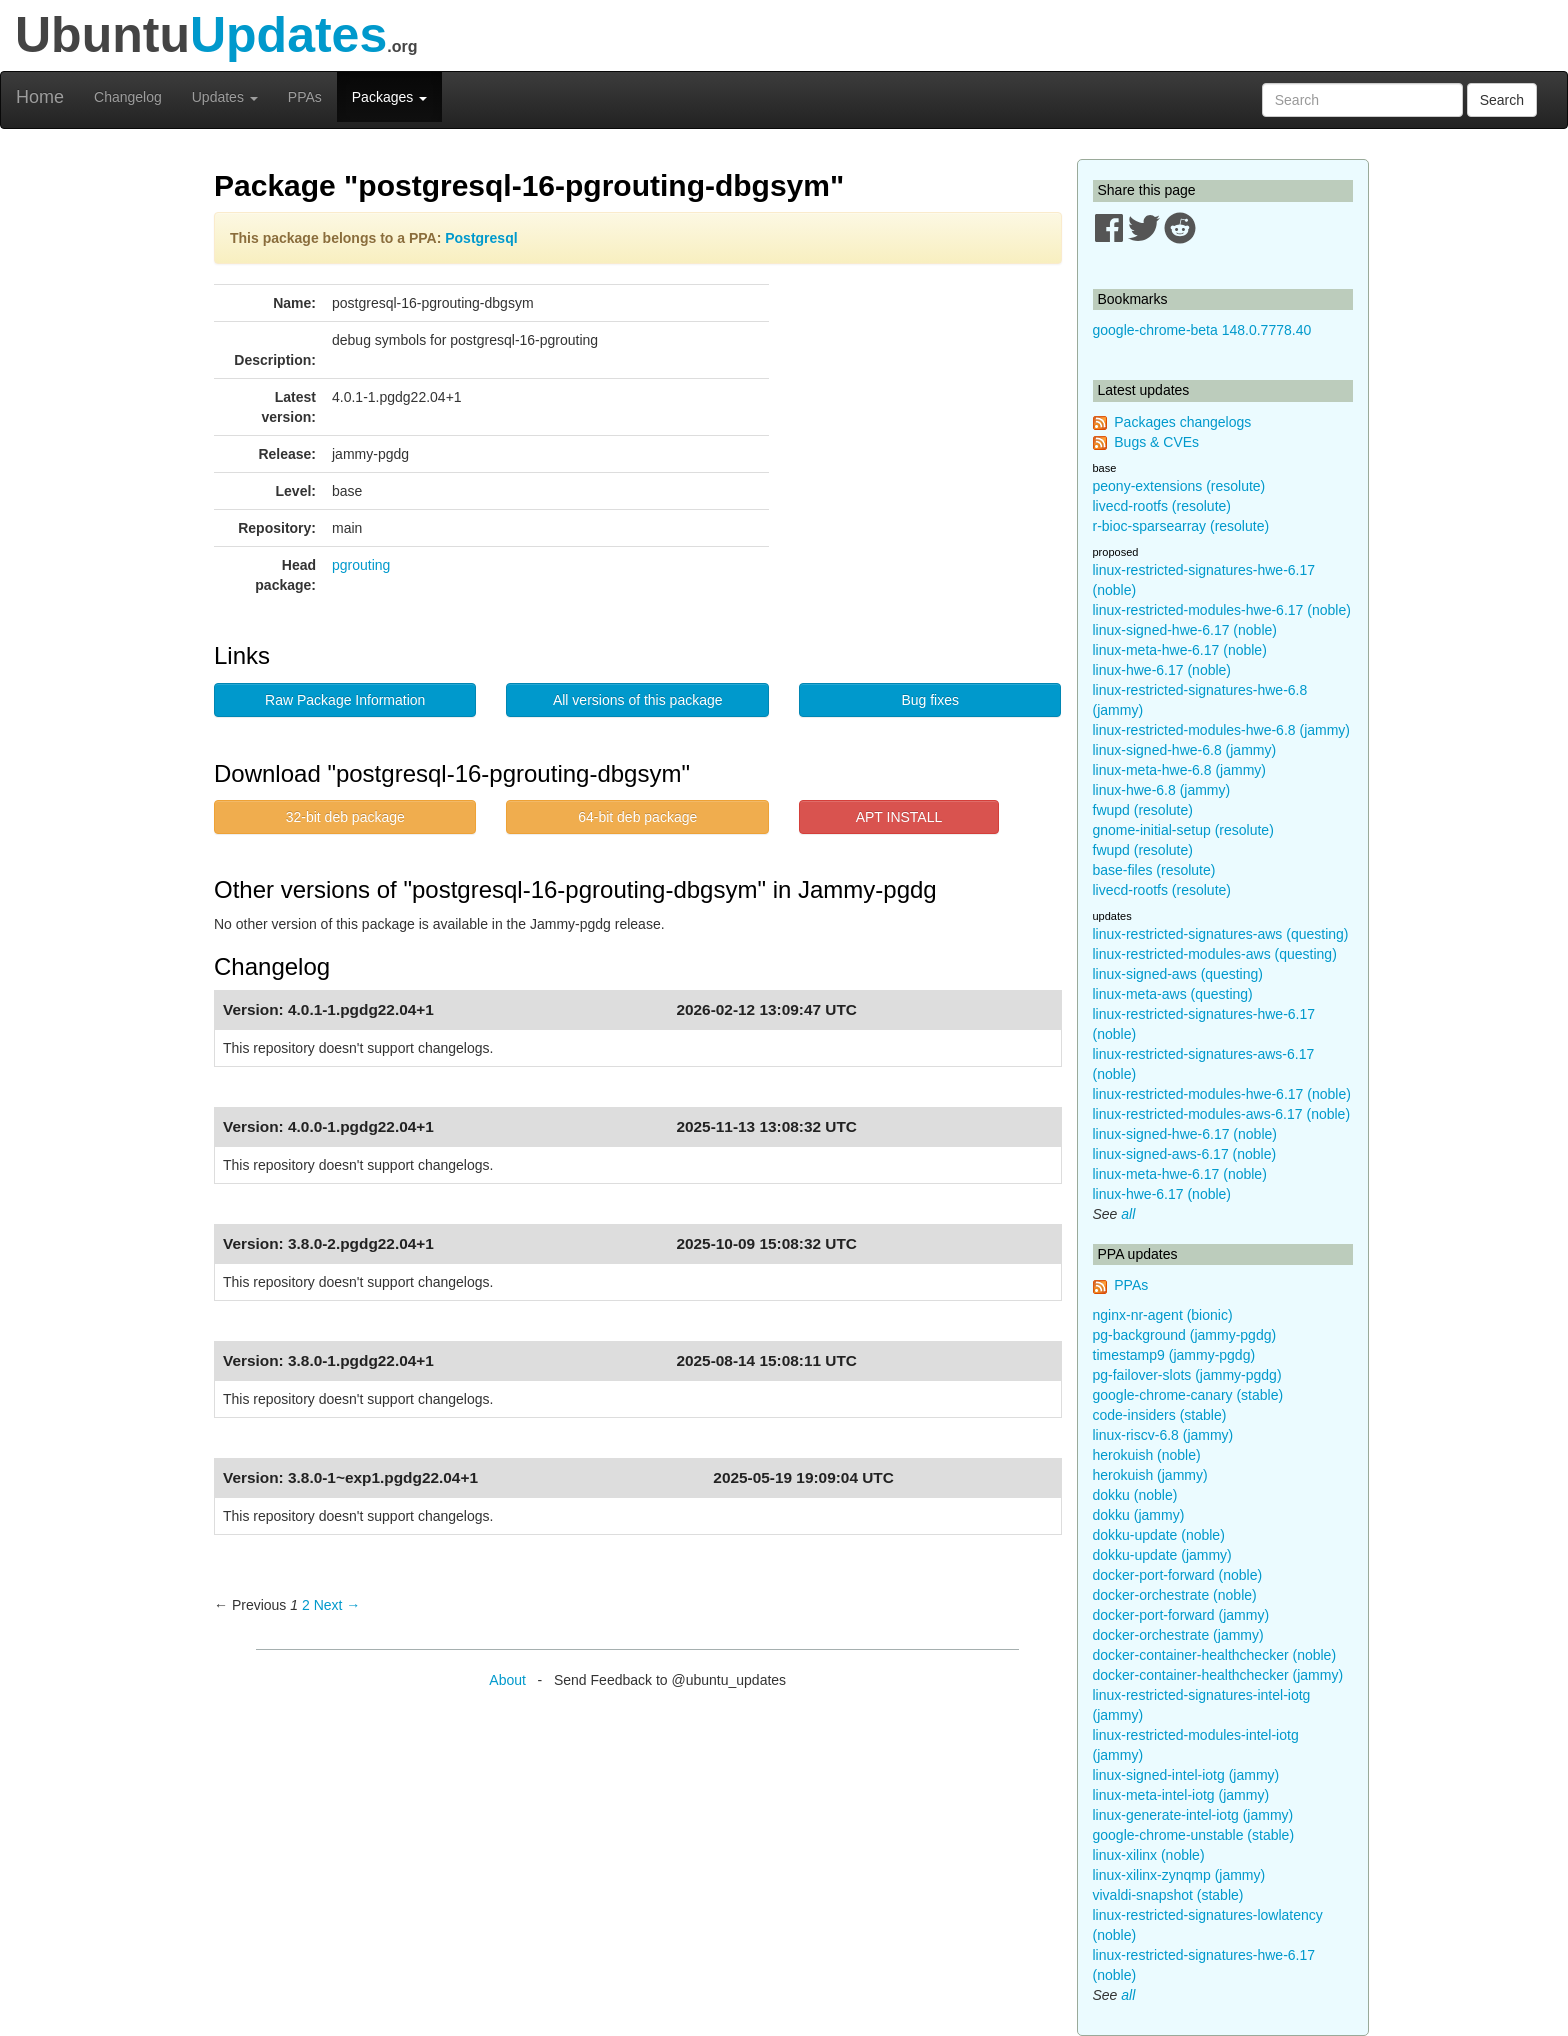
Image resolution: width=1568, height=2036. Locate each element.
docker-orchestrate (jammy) (1178, 1635)
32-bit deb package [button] (345, 817)
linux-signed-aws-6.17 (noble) (1185, 1154)
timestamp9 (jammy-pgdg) (1174, 1355)
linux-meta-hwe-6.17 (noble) (1180, 650)
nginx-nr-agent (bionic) (1163, 1315)
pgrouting (361, 565)
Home (40, 97)
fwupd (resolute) (1143, 810)
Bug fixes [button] (930, 700)
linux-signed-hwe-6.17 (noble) (1185, 630)
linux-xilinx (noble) (1149, 1855)
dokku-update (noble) (1159, 1535)
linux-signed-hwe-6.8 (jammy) (1185, 750)
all (1128, 1214)
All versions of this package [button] (638, 700)
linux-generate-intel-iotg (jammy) (1193, 1815)
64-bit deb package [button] (637, 817)
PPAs (305, 97)
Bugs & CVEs (1156, 442)
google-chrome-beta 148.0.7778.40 (1202, 330)
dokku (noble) (1135, 1495)
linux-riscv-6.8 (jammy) (1163, 1435)
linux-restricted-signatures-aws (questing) (1221, 934)
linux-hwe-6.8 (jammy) (1162, 790)
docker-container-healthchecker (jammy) (1218, 1675)
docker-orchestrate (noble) (1175, 1595)
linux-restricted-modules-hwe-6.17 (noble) (1222, 610)
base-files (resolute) (1154, 870)
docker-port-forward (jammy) (1181, 1615)
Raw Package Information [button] (345, 700)
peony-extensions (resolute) (1179, 486)
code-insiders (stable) (1160, 1415)
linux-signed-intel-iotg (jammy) (1186, 1775)
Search (1502, 100)
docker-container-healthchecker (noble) (1215, 1655)
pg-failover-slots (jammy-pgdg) (1187, 1375)
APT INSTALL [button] (899, 817)
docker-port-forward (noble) (1178, 1575)
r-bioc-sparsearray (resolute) (1181, 526)
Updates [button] (225, 97)
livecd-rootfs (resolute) (1162, 506)
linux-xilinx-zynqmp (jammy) (1179, 1875)
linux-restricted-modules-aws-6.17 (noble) (1222, 1114)
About (507, 1680)
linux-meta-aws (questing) (1173, 994)
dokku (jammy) (1139, 1515)
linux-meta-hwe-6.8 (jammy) (1179, 770)
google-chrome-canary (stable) (1188, 1395)
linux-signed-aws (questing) (1178, 974)
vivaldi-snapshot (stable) (1168, 1895)
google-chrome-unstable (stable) (1194, 1835)
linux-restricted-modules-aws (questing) (1215, 954)
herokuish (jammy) (1150, 1475)
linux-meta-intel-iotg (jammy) (1181, 1795)
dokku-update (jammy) (1162, 1555)
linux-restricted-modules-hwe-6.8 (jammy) (1222, 730)
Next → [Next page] (337, 1605)
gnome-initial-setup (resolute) (1183, 830)
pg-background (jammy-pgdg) (1185, 1335)
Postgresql (481, 238)
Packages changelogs (1182, 422)
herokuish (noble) (1147, 1455)
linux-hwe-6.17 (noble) (1162, 670)
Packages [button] (389, 97)
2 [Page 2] (306, 1605)
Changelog (128, 97)
